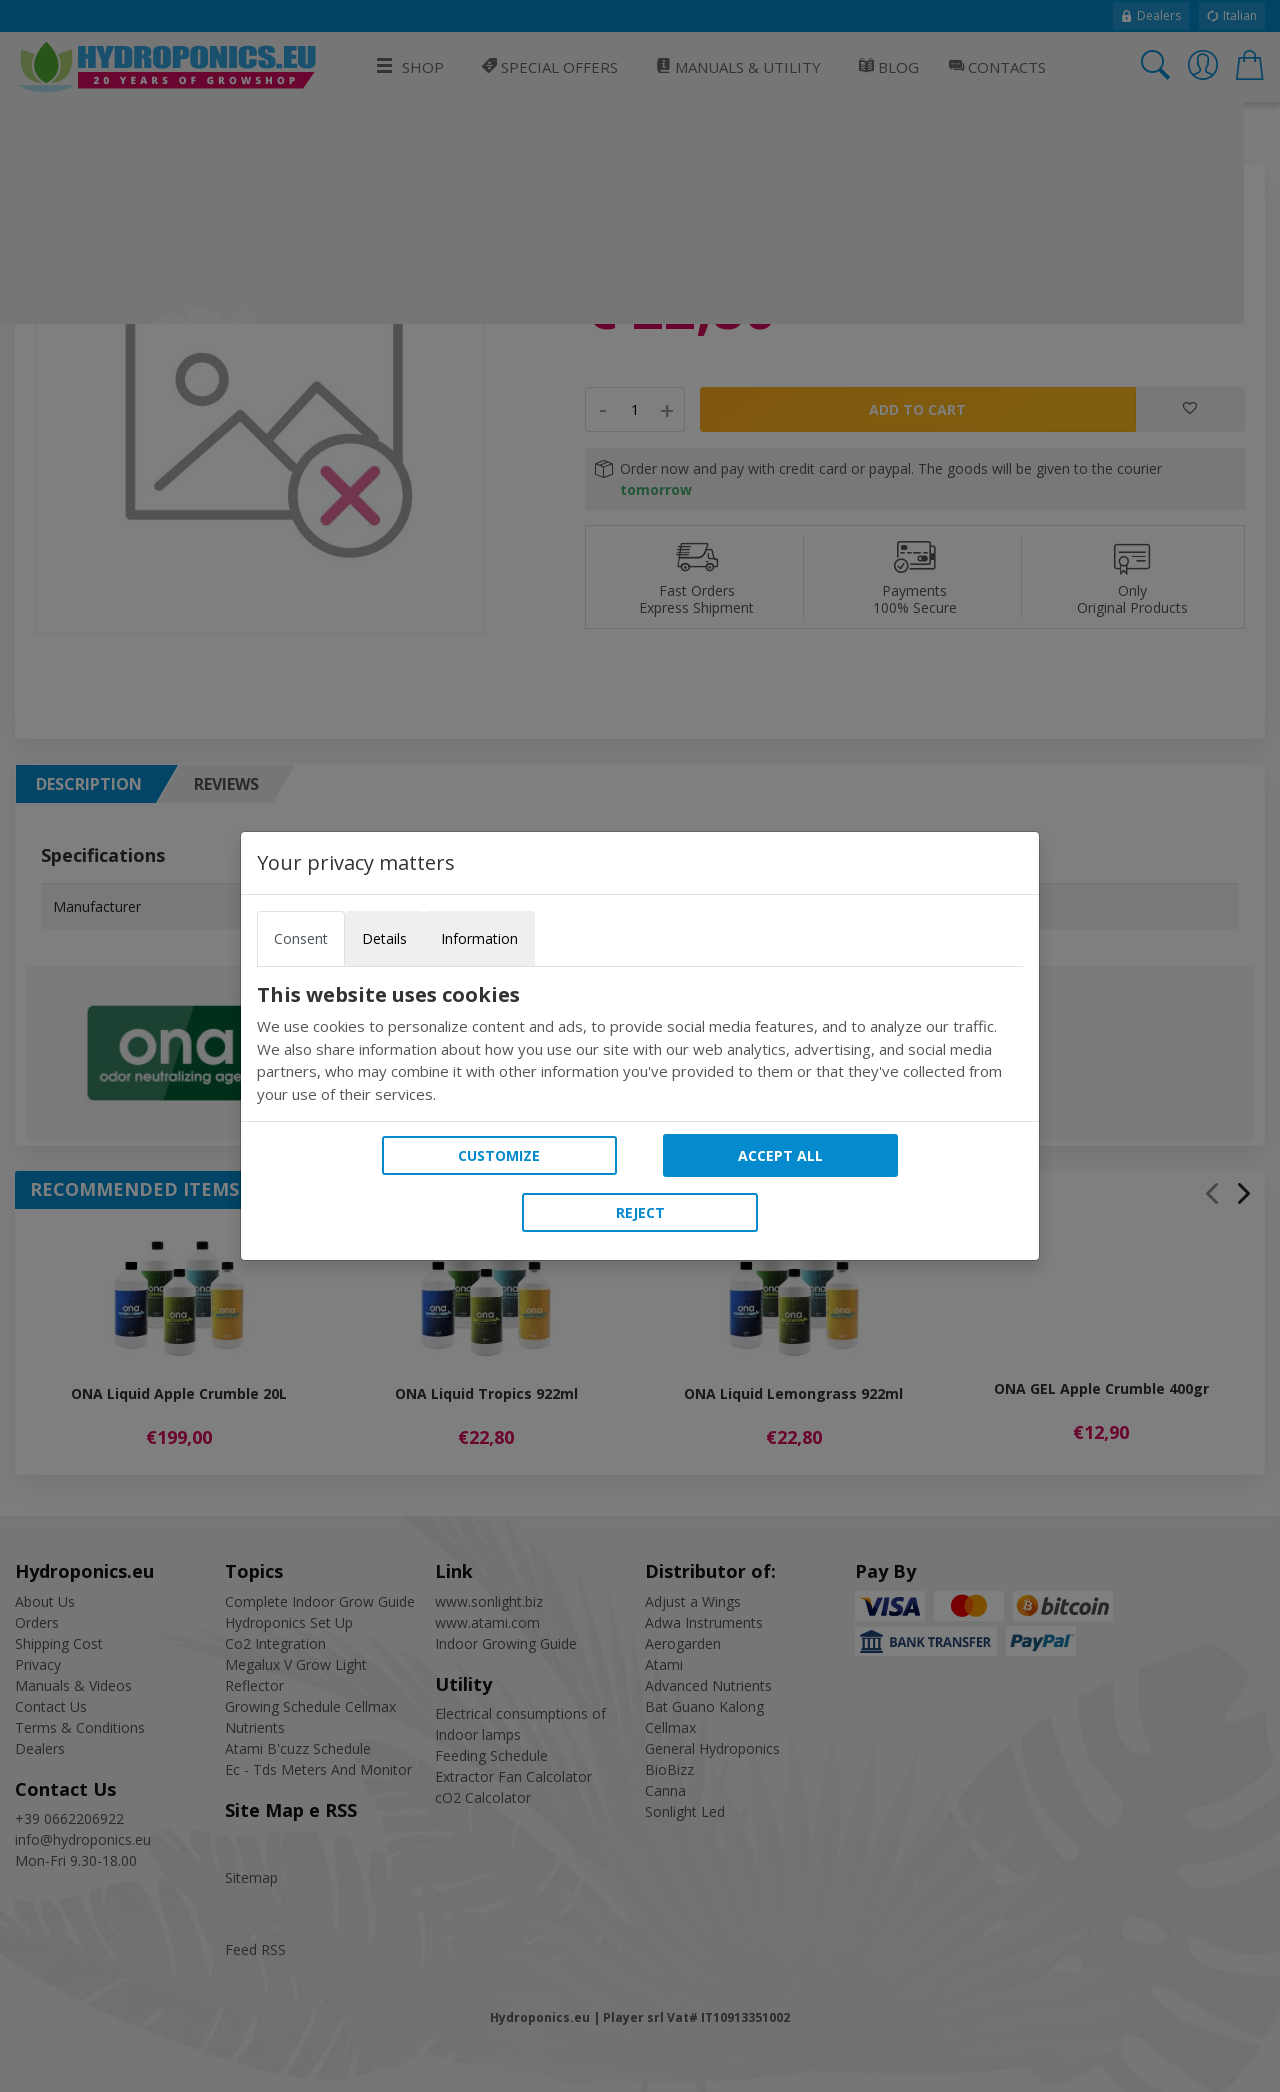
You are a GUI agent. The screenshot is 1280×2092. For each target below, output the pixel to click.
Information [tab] (479, 938)
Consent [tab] (301, 938)
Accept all (780, 1155)
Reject (640, 1212)
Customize (499, 1155)
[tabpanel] (640, 1044)
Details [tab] (384, 938)
